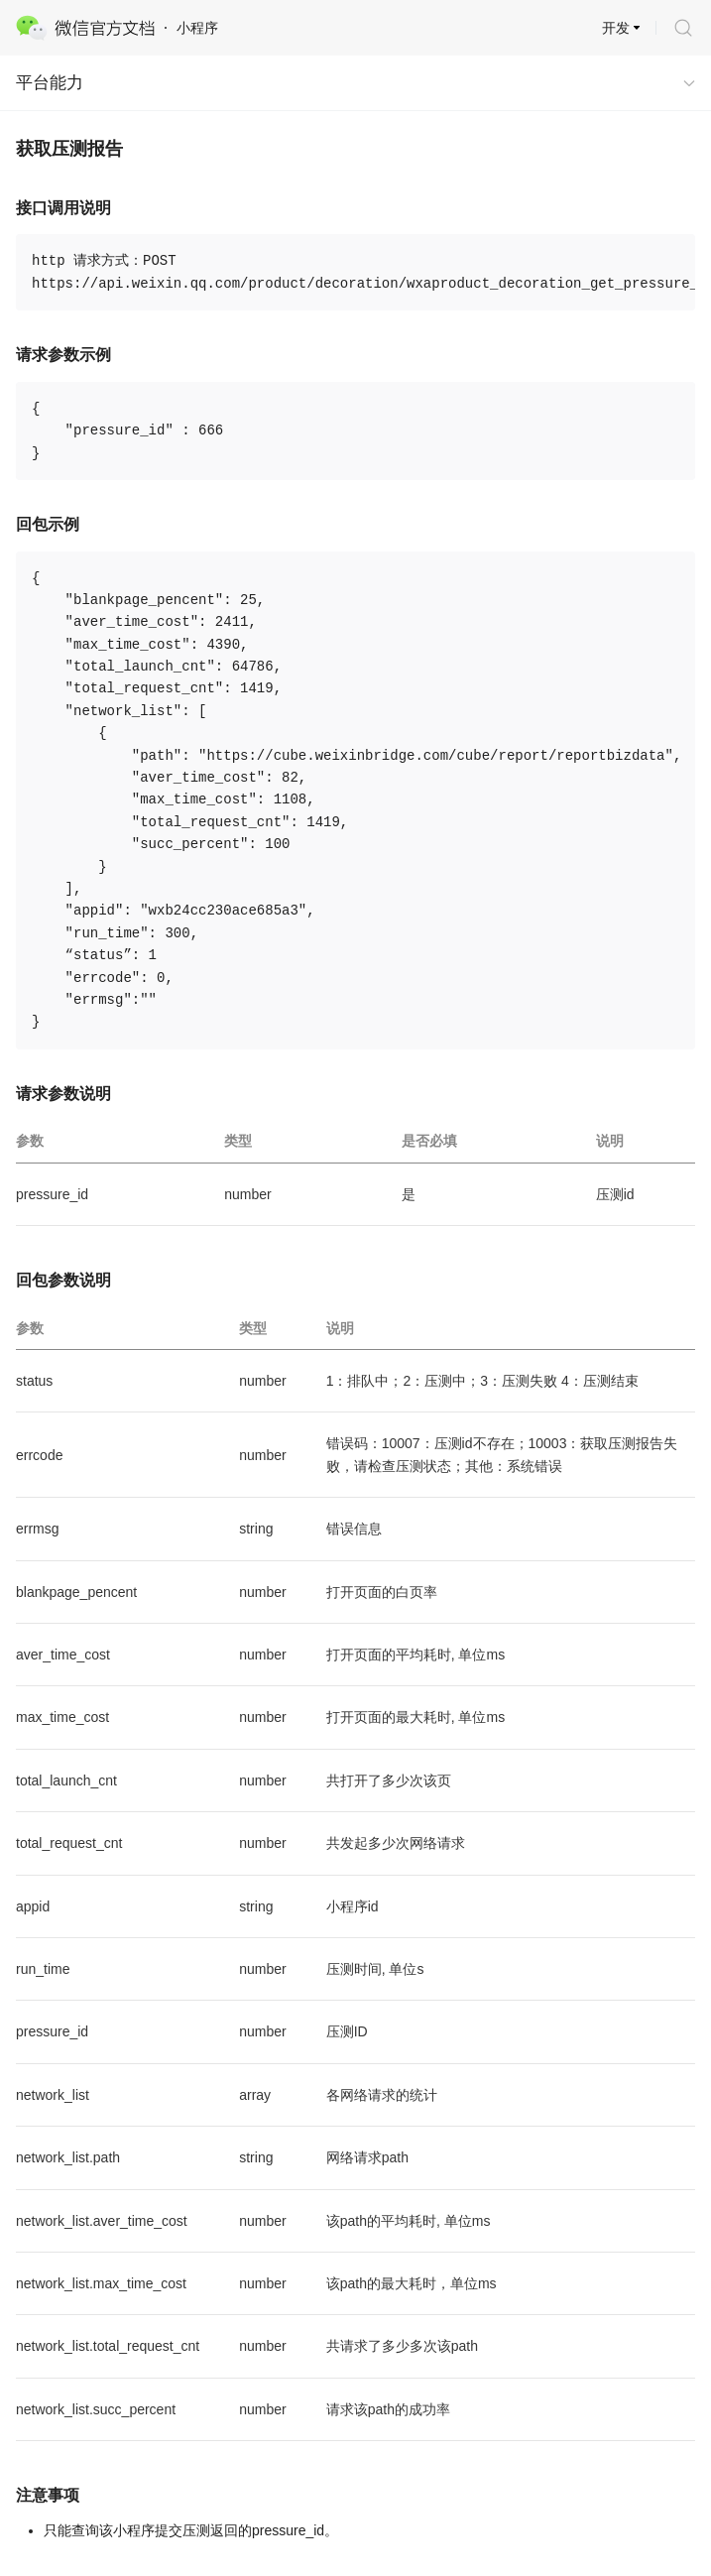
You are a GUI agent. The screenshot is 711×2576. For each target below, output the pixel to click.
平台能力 (49, 82)
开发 (616, 28)
